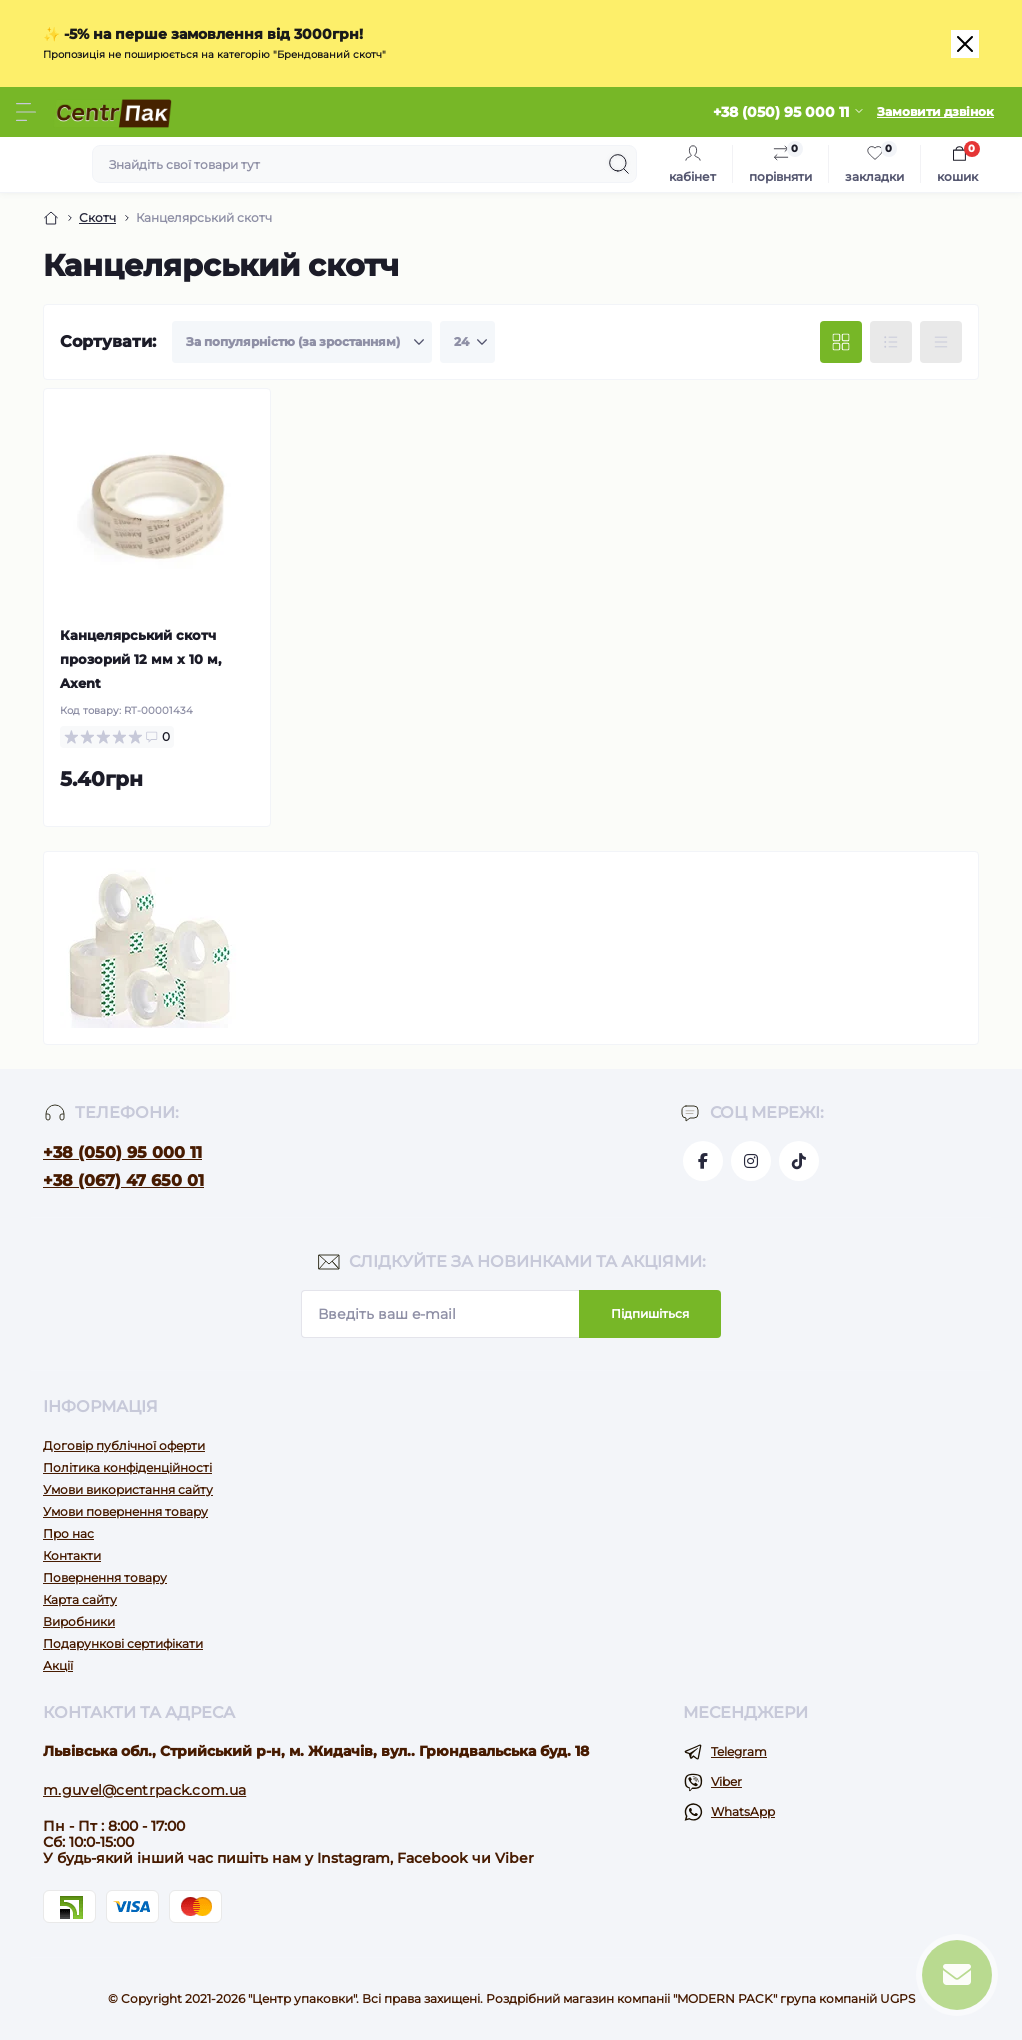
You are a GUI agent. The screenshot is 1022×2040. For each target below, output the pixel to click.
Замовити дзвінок (935, 111)
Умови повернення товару (125, 1511)
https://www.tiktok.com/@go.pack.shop (799, 1161)
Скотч (97, 217)
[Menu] (26, 112)
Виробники (79, 1621)
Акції (58, 1665)
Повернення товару (105, 1577)
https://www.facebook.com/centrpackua (703, 1161)
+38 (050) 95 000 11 (122, 1152)
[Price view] (941, 342)
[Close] (965, 44)
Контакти (72, 1555)
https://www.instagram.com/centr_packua (751, 1161)
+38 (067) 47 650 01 (123, 1180)
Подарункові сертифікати (123, 1643)
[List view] (891, 342)
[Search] (619, 164)
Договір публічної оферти (124, 1445)
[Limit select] (467, 342)
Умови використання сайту (128, 1489)
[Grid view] (841, 342)
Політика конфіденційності (127, 1467)
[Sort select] (302, 342)
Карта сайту (80, 1599)
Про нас (68, 1533)
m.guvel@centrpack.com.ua (144, 1790)
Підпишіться (650, 1313)
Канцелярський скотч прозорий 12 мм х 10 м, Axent (140, 659)
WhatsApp (743, 1811)
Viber (726, 1781)
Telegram (739, 1751)
